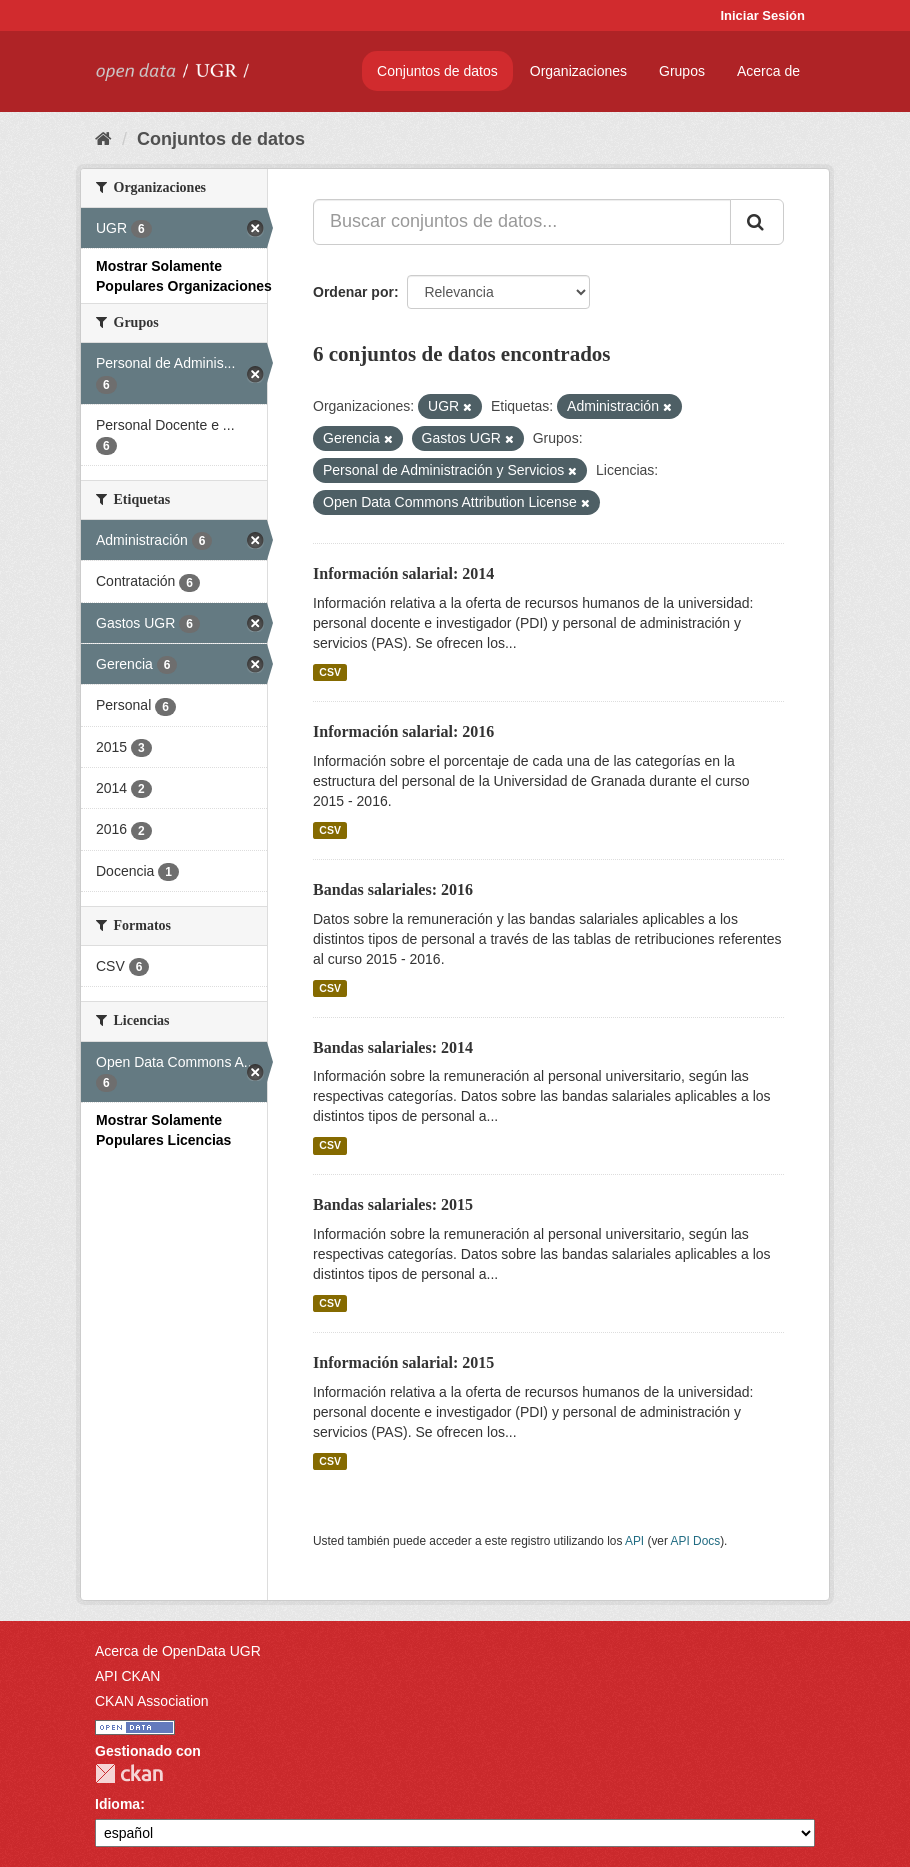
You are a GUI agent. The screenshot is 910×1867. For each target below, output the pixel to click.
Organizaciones (578, 71)
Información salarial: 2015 (403, 1362)
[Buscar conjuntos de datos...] (522, 222)
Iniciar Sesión (762, 15)
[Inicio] (103, 139)
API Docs (696, 1541)
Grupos (682, 71)
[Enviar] (757, 222)
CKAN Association (152, 1701)
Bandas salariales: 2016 (393, 889)
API (634, 1541)
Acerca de (768, 71)
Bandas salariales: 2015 (393, 1204)
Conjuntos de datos (437, 71)
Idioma (117, 1804)
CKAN (129, 1773)
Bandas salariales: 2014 (393, 1047)
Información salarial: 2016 (403, 731)
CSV (330, 672)
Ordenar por (353, 292)
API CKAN (127, 1676)
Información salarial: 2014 (403, 573)
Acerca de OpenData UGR (178, 1651)
